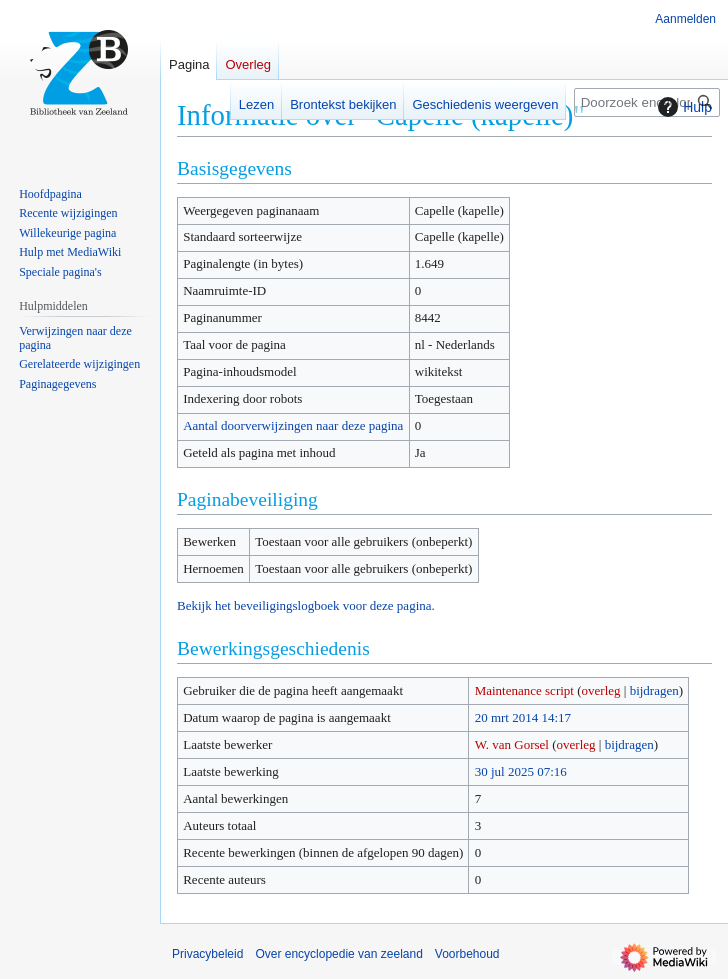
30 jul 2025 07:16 (521, 771)
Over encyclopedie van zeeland (338, 954)
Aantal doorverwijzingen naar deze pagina (293, 425)
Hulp (682, 107)
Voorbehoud (467, 954)
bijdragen (654, 690)
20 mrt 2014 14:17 (523, 717)
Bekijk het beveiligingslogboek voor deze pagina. (306, 605)
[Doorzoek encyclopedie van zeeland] (647, 102)
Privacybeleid (207, 954)
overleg (601, 690)
